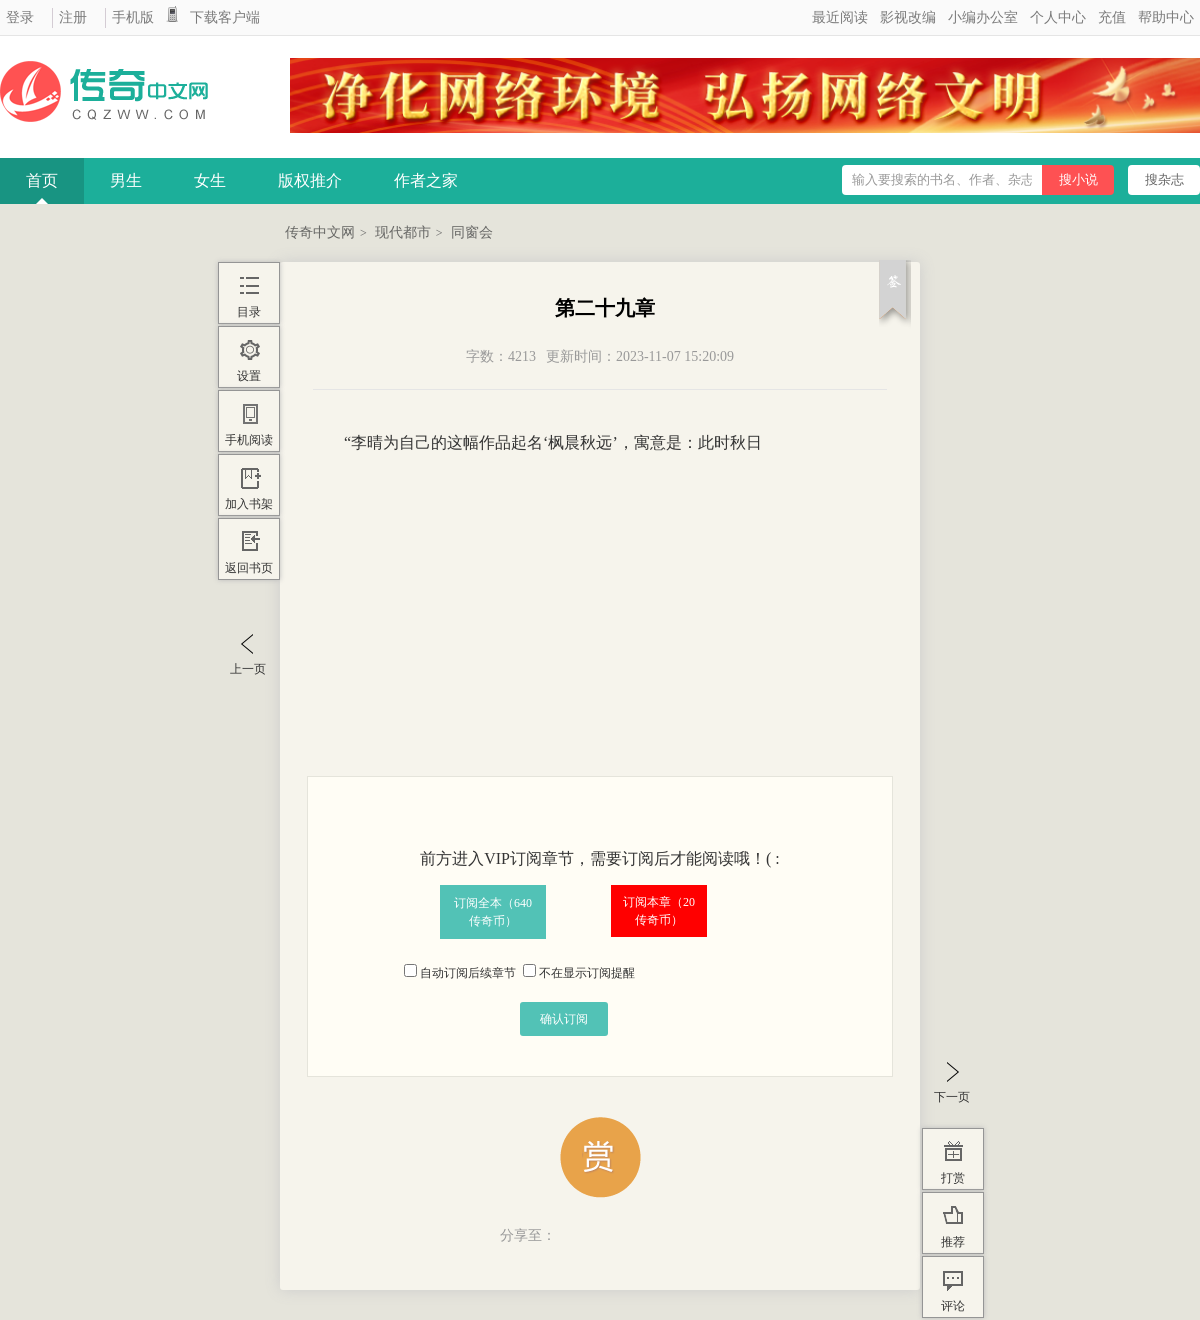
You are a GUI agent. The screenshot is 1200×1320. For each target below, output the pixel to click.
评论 (953, 1306)
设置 (249, 376)
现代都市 (403, 232)
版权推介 (310, 180)
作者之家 (426, 180)
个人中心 (1058, 17)
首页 (42, 180)
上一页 (248, 669)
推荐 (953, 1242)
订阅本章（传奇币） (659, 911)
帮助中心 (1166, 17)
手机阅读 (249, 440)
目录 (249, 312)
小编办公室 (983, 17)
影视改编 (908, 17)
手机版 (133, 17)
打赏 (953, 1178)
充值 (1112, 17)
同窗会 (472, 232)
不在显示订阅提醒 (579, 973)
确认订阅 (564, 1019)
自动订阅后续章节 (460, 973)
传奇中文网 (320, 232)
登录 (20, 17)
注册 (73, 17)
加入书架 (249, 504)
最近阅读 (840, 17)
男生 (126, 180)
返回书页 (249, 568)
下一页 (952, 1097)
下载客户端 (225, 17)
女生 (210, 180)
